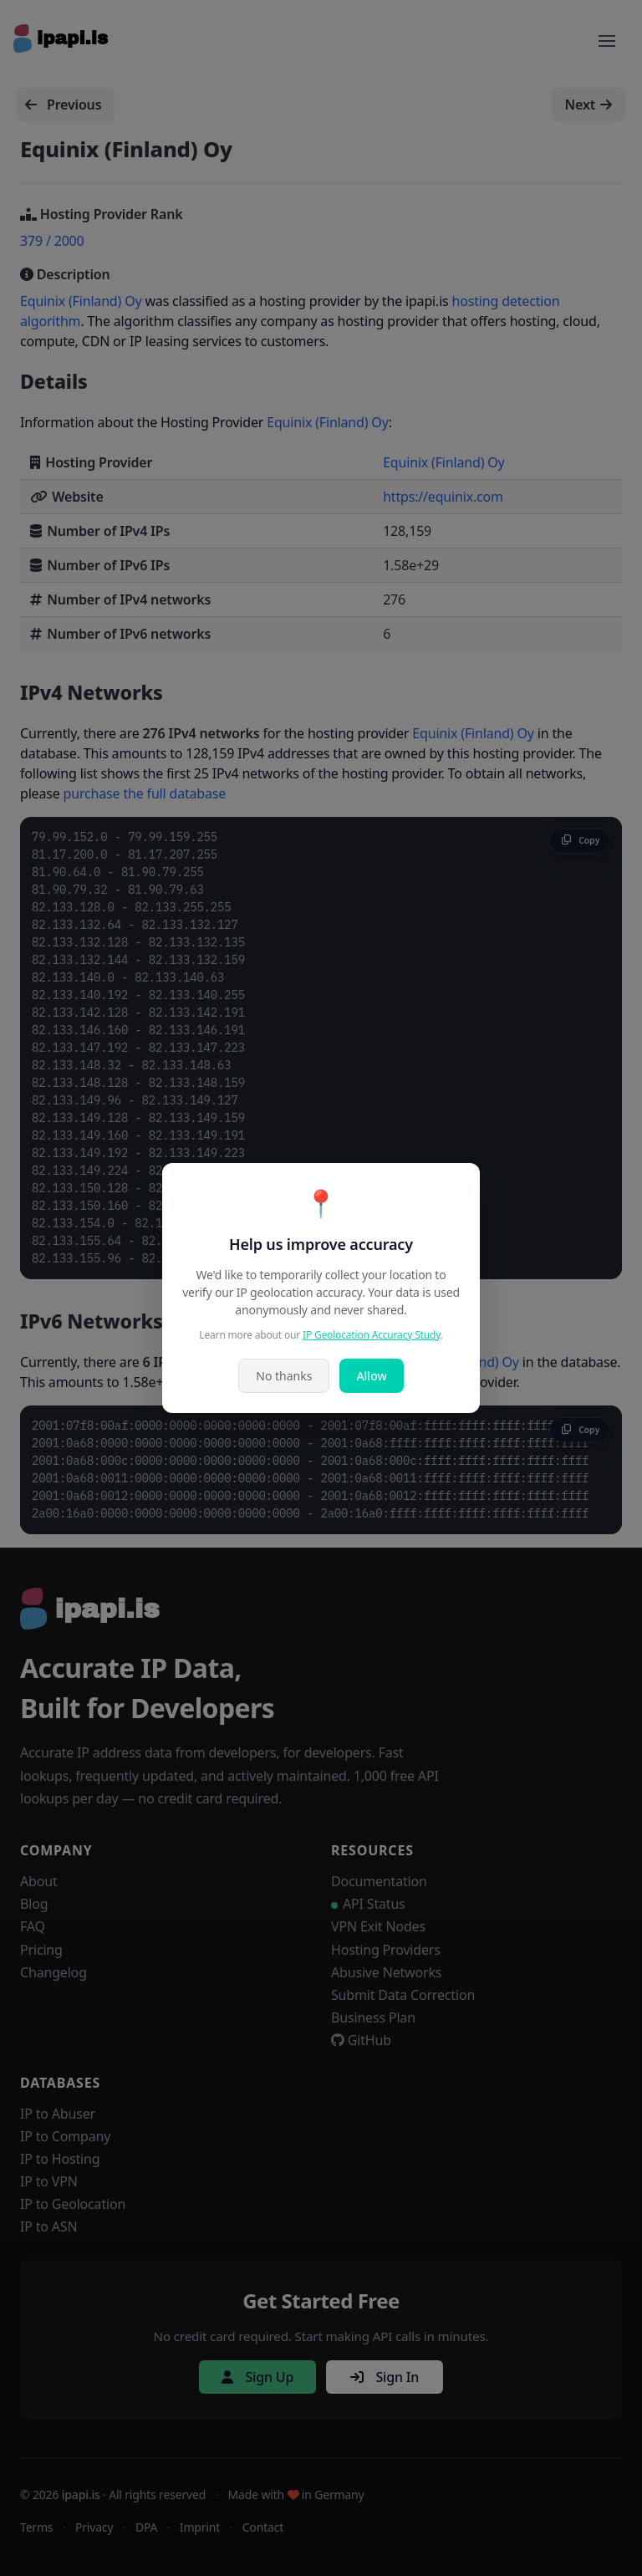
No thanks (284, 1376)
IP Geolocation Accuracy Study (372, 1335)
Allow (371, 1376)
